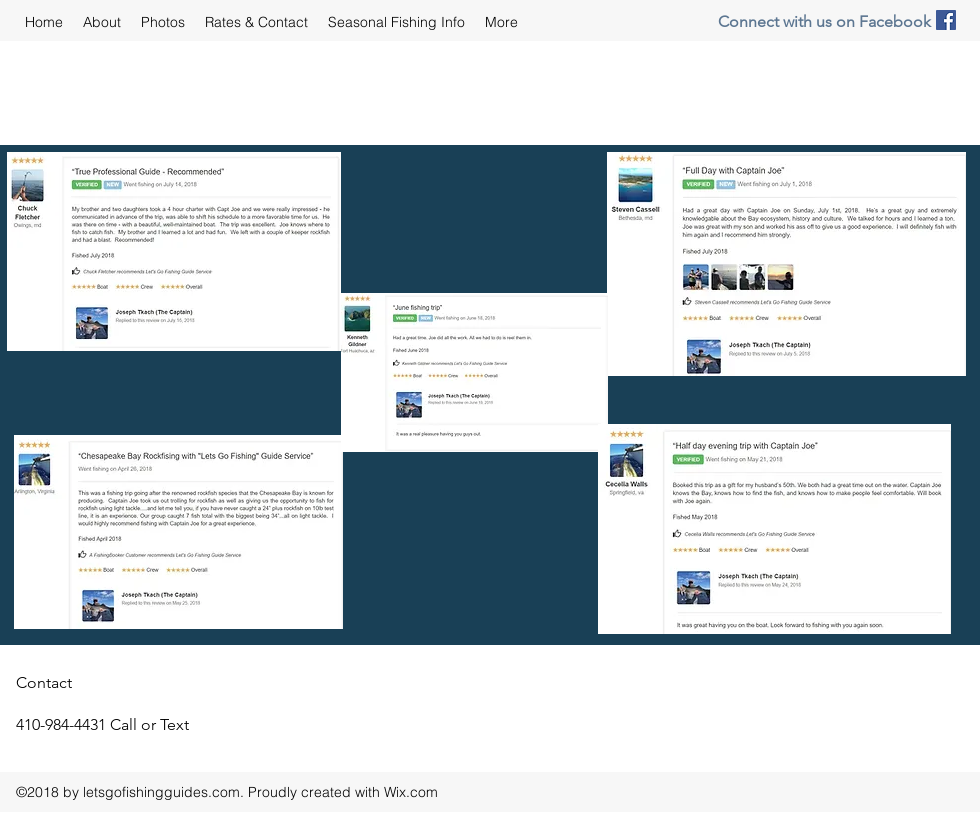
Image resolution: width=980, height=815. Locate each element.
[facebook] (946, 20)
